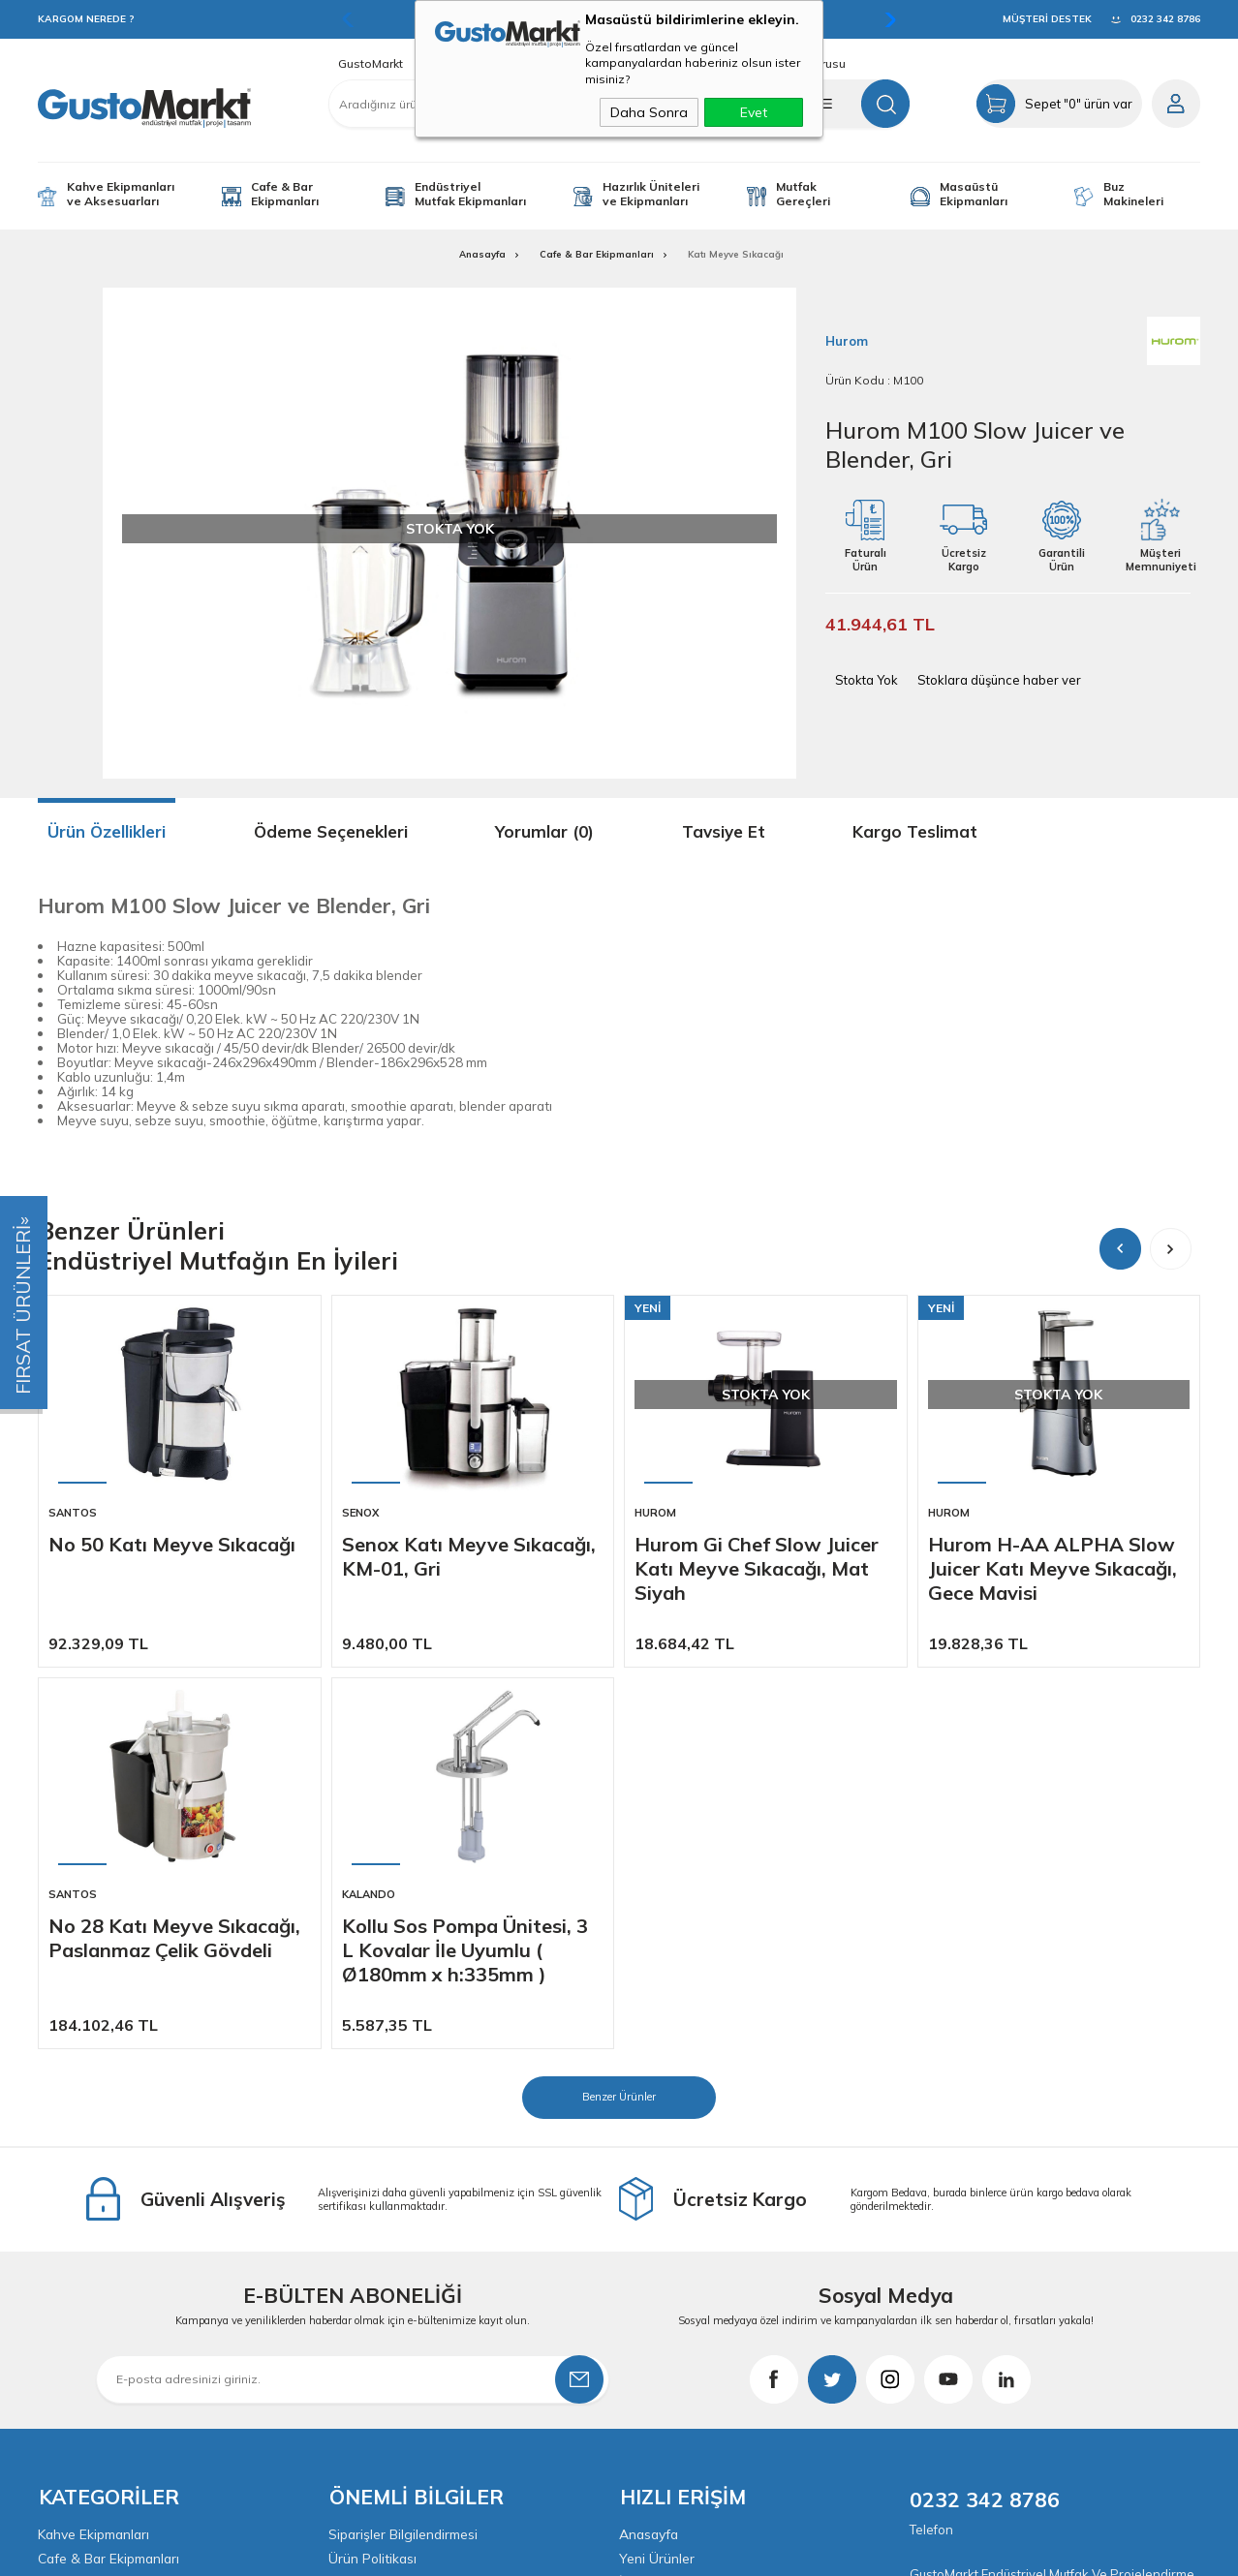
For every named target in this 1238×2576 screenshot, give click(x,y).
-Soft (515, 2551)
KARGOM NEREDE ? (86, 19)
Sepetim (644, 2250)
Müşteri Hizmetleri (674, 2225)
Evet (753, 112)
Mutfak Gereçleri (803, 193)
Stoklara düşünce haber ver (999, 680)
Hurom (654, 1512)
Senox (360, 1512)
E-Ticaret (560, 2551)
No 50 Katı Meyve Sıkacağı (171, 1544)
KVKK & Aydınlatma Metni (408, 2250)
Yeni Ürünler (657, 2175)
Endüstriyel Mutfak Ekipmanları (470, 193)
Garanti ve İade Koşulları (406, 2225)
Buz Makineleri (1133, 193)
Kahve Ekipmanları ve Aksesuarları (120, 193)
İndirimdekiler (660, 2200)
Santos (72, 1512)
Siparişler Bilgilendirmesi (404, 2150)
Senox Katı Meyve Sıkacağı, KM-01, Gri (469, 1556)
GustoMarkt (370, 64)
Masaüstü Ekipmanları (973, 193)
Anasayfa (650, 2150)
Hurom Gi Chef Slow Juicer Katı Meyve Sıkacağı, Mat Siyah (756, 1568)
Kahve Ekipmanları (95, 2150)
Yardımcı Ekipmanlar (101, 2225)
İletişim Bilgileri (664, 2276)
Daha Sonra (649, 112)
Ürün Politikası (373, 2175)
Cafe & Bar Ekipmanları (285, 193)
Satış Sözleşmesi (381, 2200)
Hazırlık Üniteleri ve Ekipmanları (651, 193)
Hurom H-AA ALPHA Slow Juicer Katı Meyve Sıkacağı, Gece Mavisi (1052, 1568)
